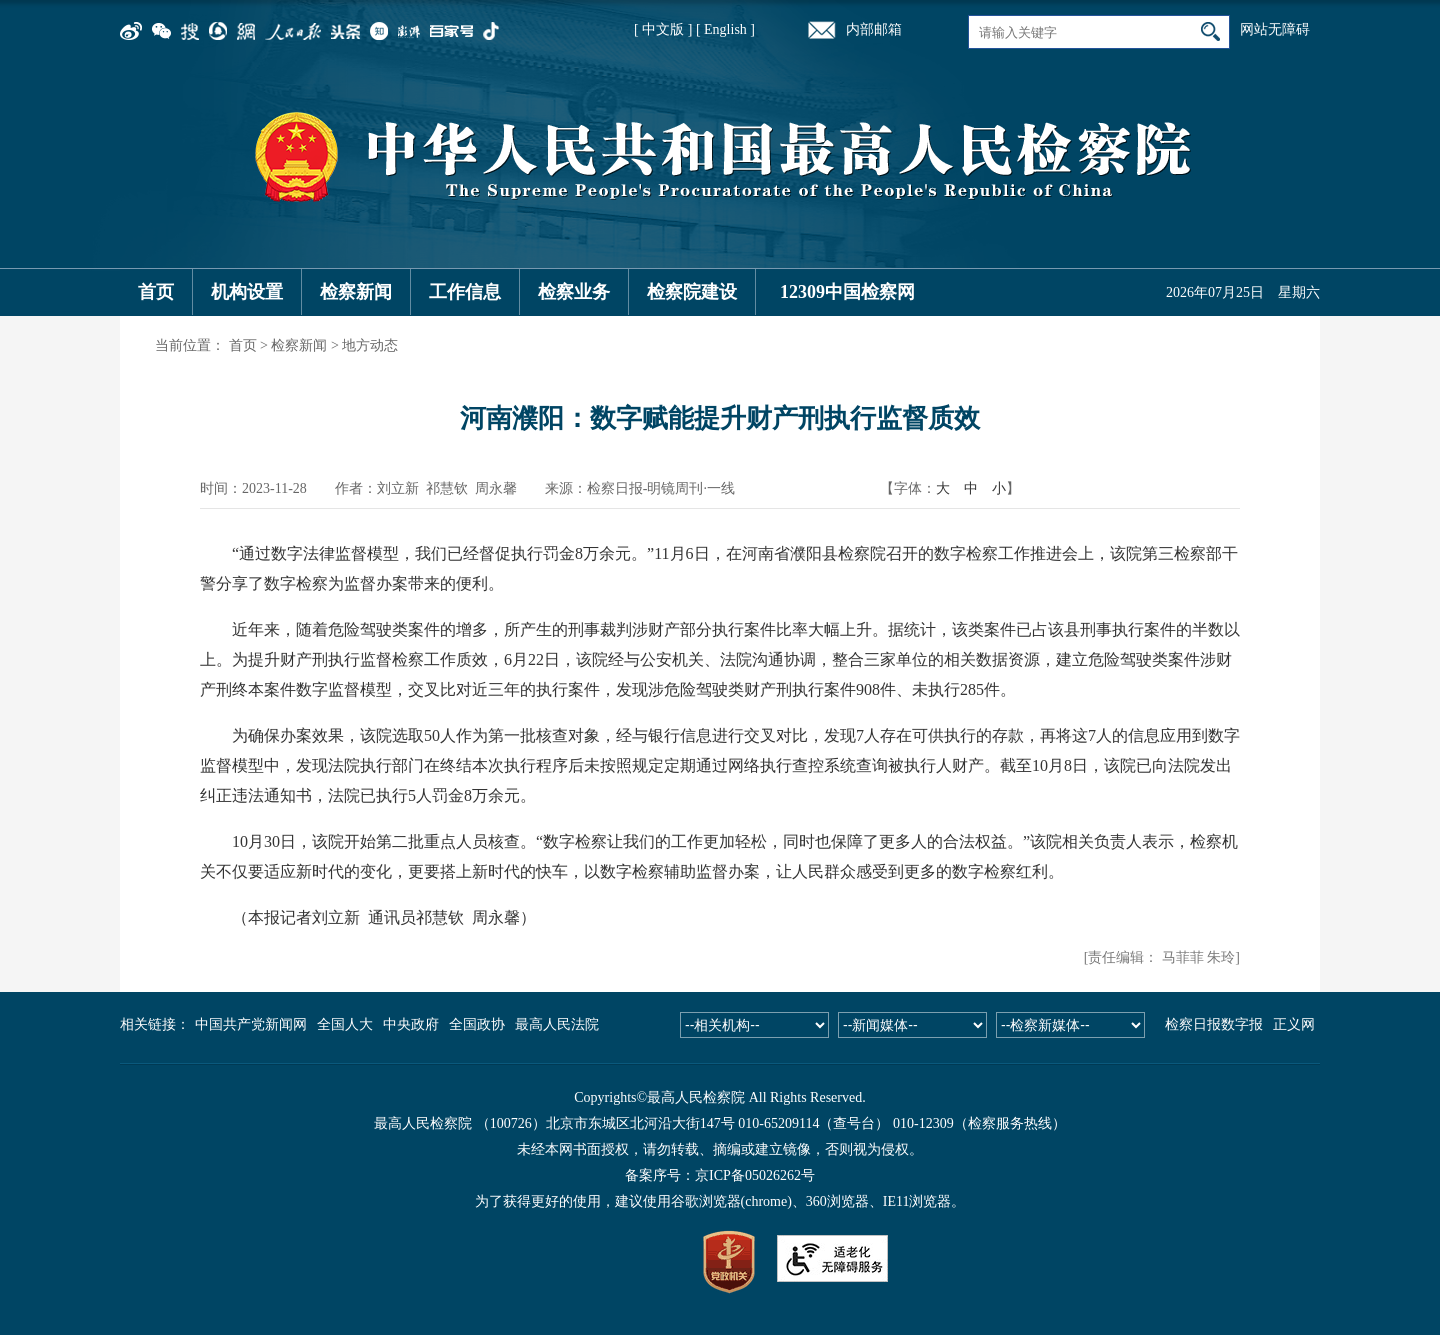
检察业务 (574, 292)
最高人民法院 (557, 1024)
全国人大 (345, 1024)
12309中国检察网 (847, 292)
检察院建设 (692, 292)
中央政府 (411, 1024)
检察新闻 (356, 292)
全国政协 (477, 1024)
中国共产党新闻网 (251, 1024)
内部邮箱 (874, 29)
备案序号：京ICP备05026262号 (720, 1175)
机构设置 (247, 292)
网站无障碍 (1275, 29)
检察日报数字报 (1214, 1024)
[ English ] (725, 29)
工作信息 (465, 292)
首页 (156, 292)
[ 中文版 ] (663, 29)
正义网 (1294, 1024)
